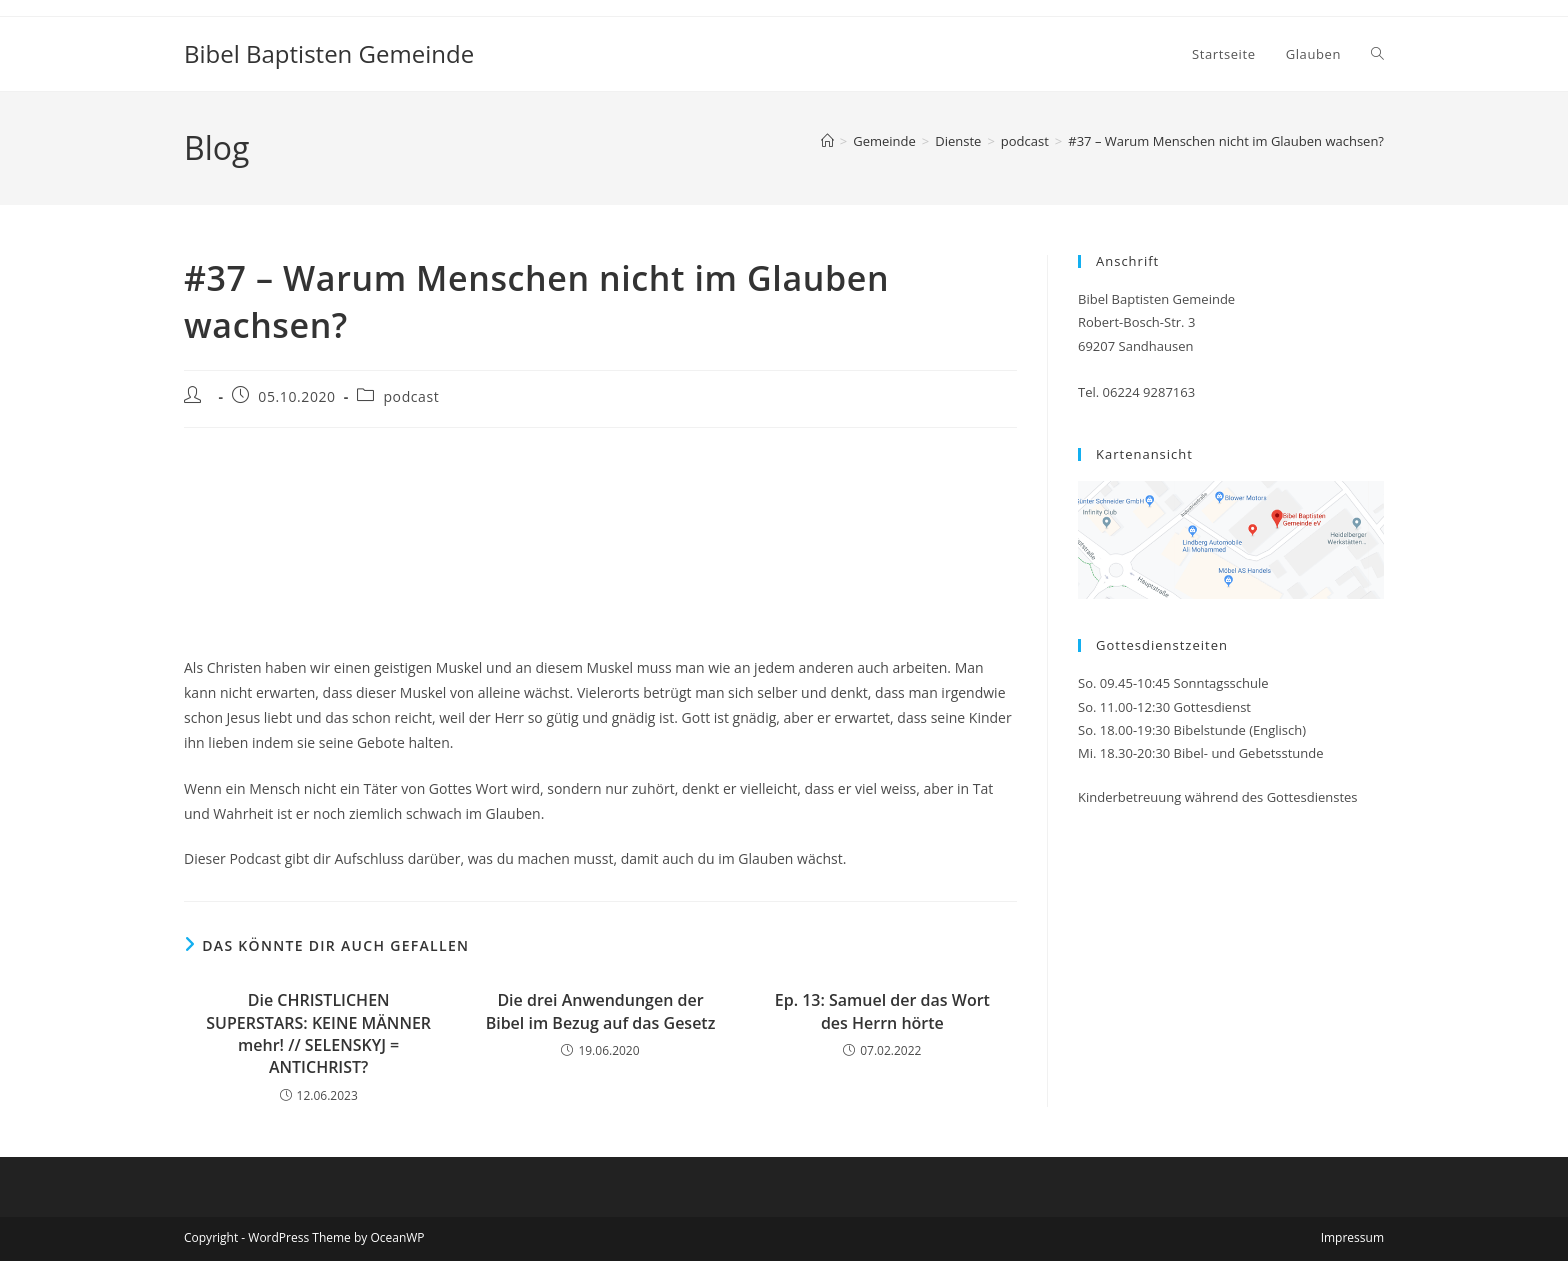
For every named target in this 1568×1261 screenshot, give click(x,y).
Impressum (1352, 1237)
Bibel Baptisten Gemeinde (329, 53)
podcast (411, 396)
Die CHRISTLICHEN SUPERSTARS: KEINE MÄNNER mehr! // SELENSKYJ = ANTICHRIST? (318, 1033)
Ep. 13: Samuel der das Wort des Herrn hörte (882, 1011)
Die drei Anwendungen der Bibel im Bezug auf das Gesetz (601, 1011)
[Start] (827, 141)
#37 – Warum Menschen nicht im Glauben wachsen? (1226, 141)
